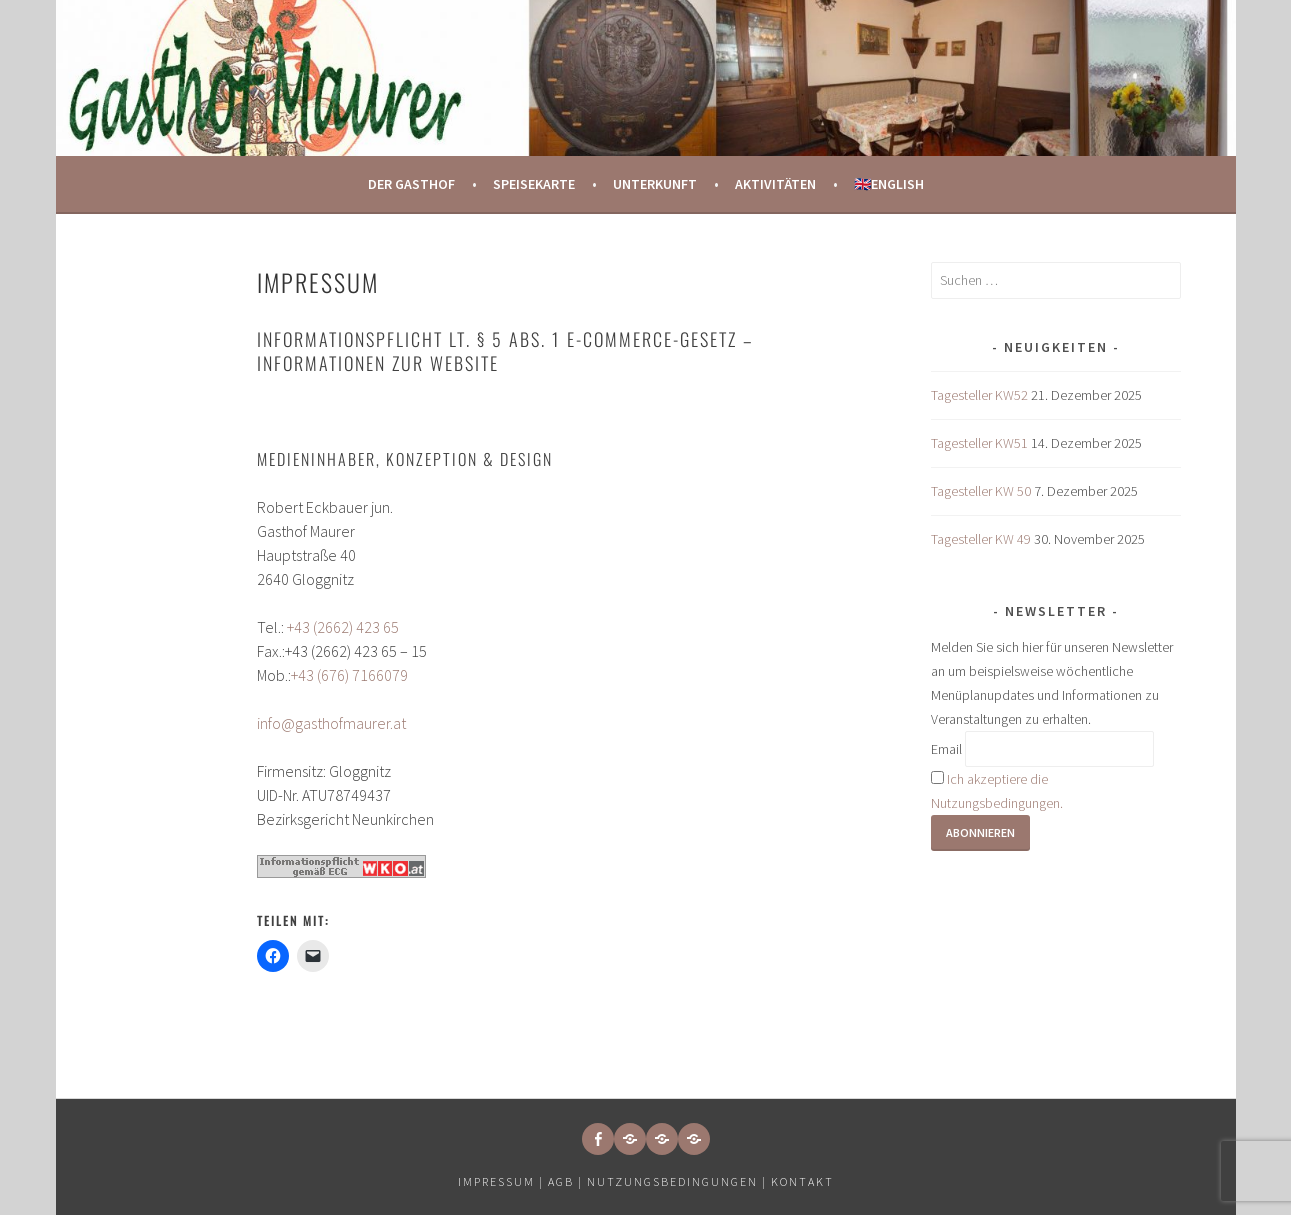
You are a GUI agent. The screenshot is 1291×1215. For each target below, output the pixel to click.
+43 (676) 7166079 (349, 675)
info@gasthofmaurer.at (331, 723)
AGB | (565, 1181)
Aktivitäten (775, 184)
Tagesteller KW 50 (981, 491)
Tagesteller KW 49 (981, 539)
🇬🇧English (889, 184)
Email (946, 749)
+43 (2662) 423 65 (343, 627)
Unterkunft (655, 184)
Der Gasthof (411, 184)
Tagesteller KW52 (979, 395)
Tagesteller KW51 (979, 443)
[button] (630, 1139)
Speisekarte (534, 184)
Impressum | (503, 1181)
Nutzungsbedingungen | (679, 1181)
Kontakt (802, 1181)
